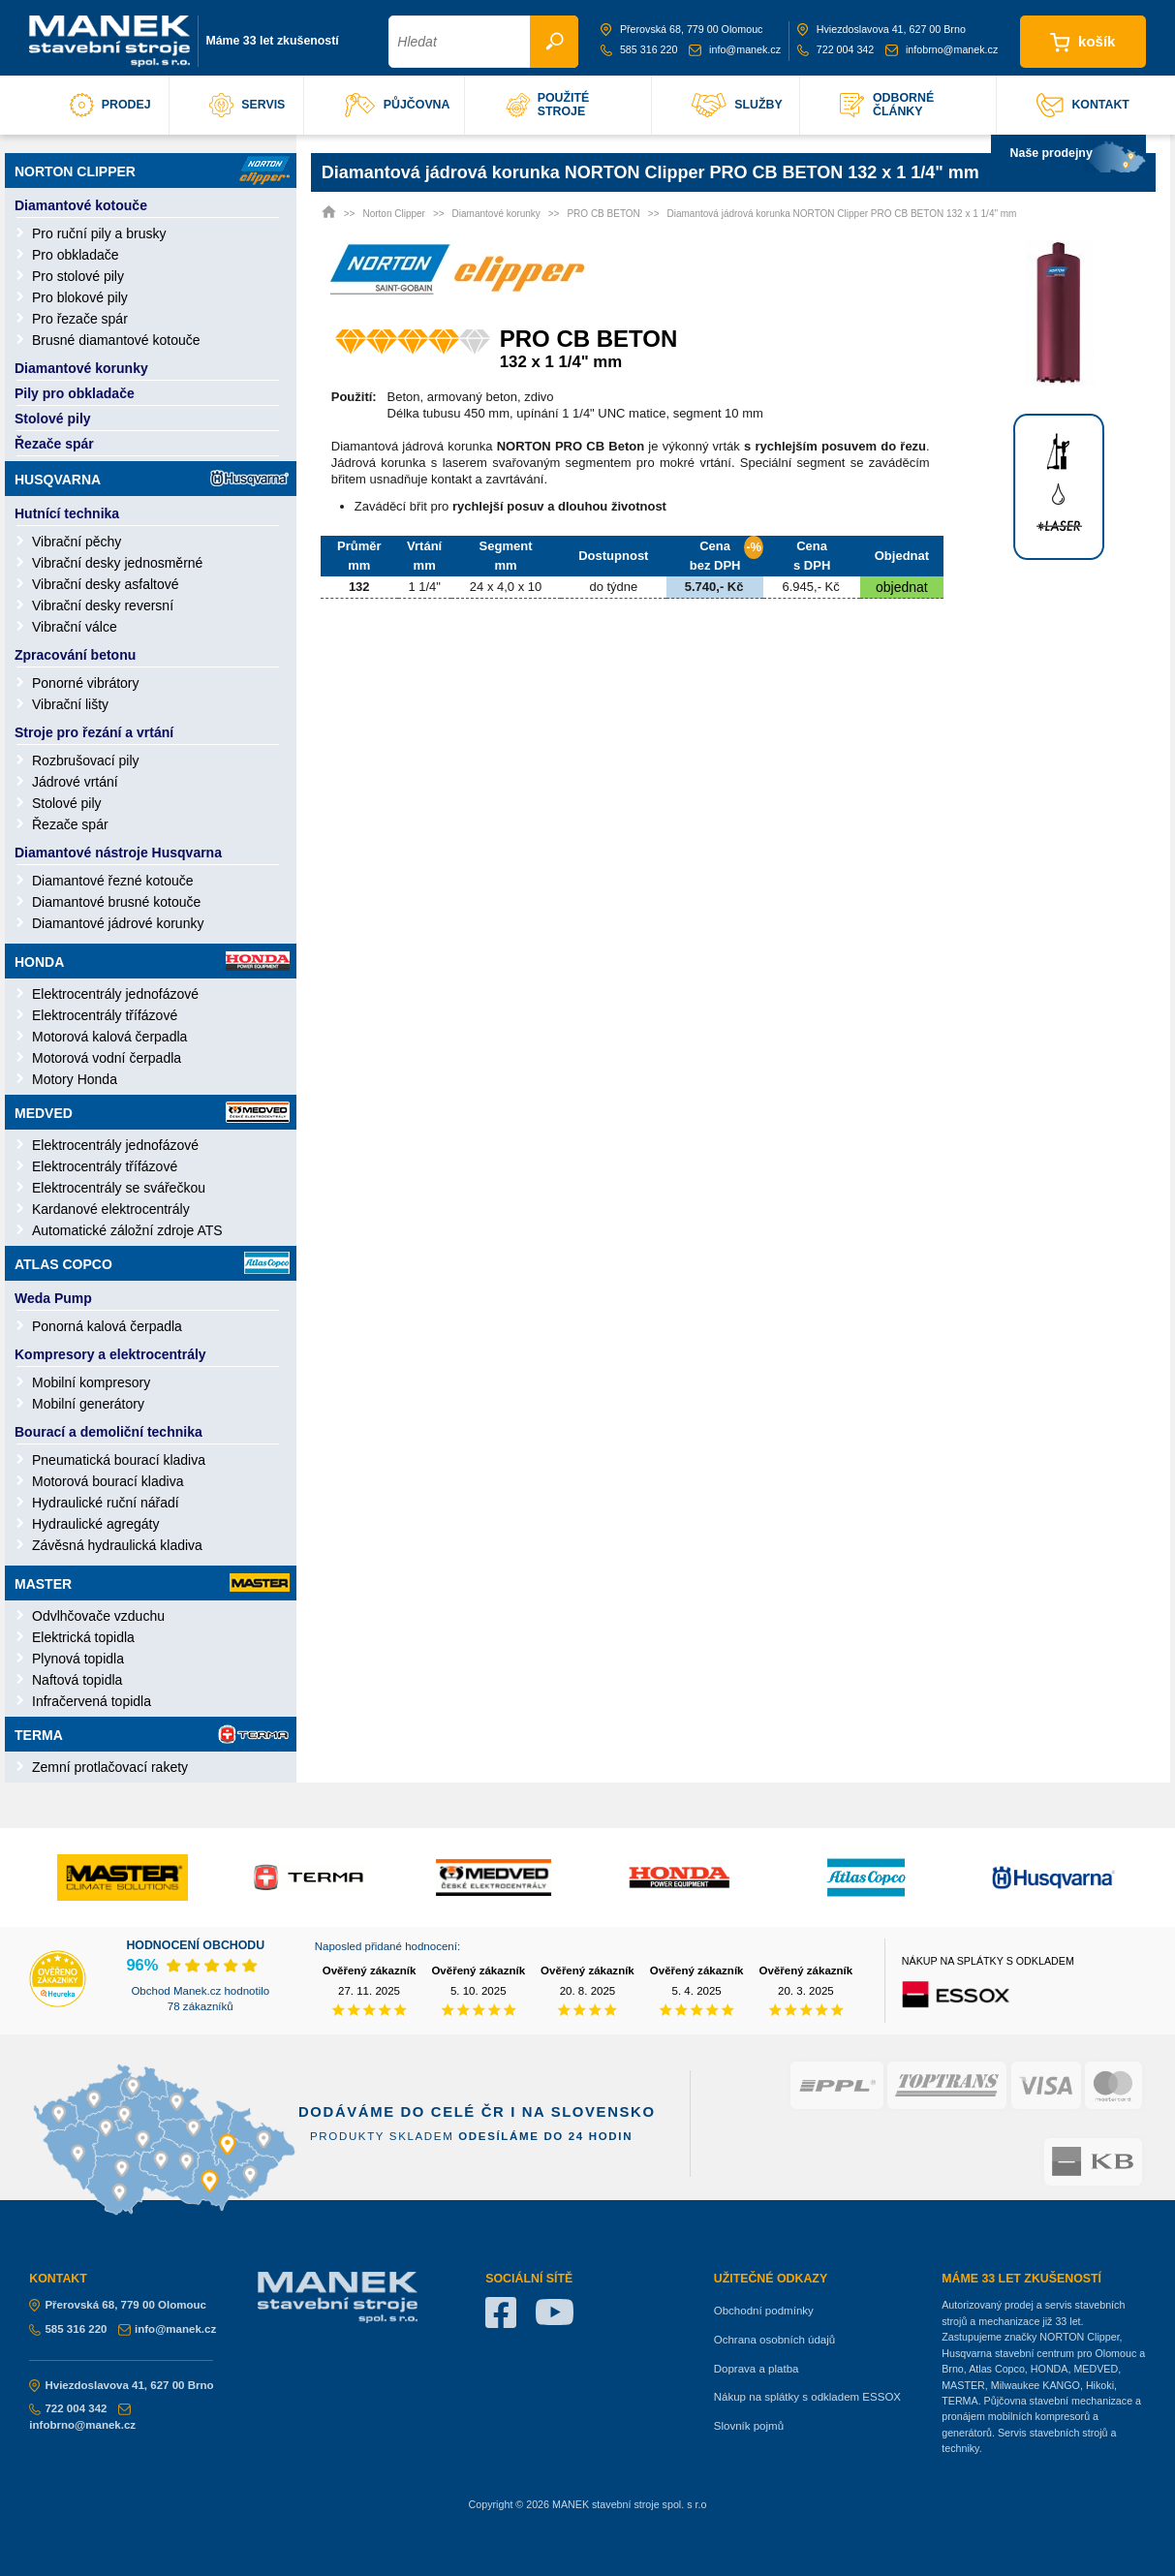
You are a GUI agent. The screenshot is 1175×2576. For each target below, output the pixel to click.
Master (152, 1582)
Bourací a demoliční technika (108, 1432)
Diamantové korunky (81, 368)
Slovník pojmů (749, 2426)
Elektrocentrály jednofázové (115, 994)
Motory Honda (74, 1079)
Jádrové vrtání (75, 782)
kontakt (1082, 105)
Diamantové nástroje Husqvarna (118, 852)
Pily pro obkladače (75, 393)
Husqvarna (152, 478)
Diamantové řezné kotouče (113, 880)
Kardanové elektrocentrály (111, 1209)
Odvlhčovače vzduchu (98, 1616)
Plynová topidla (78, 1658)
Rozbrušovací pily (85, 760)
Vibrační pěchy (76, 541)
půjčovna (397, 105)
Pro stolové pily (78, 276)
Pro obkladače (75, 255)
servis (247, 105)
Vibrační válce (74, 627)
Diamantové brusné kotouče (116, 902)
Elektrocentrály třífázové (104, 1015)
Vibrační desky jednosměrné (117, 563)
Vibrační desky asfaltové (105, 584)
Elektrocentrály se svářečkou (118, 1187)
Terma (152, 1734)
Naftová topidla (77, 1680)
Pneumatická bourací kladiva (118, 1460)
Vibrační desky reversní (102, 605)
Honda (152, 961)
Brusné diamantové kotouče (116, 340)
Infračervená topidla (91, 1701)
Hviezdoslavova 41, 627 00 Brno (881, 29)
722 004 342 (836, 49)
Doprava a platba (756, 2368)
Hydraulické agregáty (96, 1524)
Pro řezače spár (80, 318)
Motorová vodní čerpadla (106, 1058)
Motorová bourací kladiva (107, 1481)
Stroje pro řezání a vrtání (94, 732)
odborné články (887, 104)
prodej (110, 105)
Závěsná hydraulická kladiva (117, 1545)
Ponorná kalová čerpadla (107, 1326)
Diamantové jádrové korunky (117, 923)
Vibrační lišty (70, 704)
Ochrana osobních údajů (774, 2339)
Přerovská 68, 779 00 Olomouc (682, 29)
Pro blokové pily (80, 297)
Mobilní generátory (88, 1404)
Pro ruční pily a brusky (99, 233)
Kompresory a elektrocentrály (110, 1354)
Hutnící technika (67, 513)
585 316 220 (639, 49)
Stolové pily (53, 418)
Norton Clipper (152, 170)
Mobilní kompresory (91, 1382)
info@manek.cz (735, 49)
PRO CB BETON (603, 213)
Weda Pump (53, 1298)
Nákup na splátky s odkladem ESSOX (807, 2397)
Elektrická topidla (83, 1637)
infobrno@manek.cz (942, 49)
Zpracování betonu (75, 655)
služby (737, 105)
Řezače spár (54, 443)
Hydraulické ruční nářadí (105, 1502)
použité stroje (548, 104)
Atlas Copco (152, 1263)
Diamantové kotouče (81, 205)
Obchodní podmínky (764, 2310)
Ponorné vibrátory (85, 683)
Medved (152, 1112)
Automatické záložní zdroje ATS (127, 1230)
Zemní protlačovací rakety (110, 1767)
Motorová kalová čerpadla (109, 1036)
